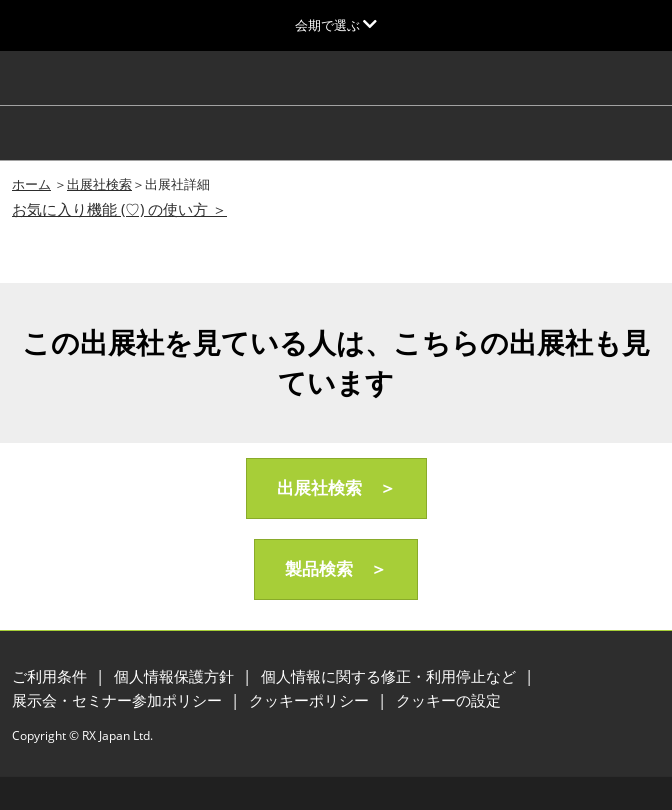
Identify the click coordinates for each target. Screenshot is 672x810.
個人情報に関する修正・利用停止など (390, 676)
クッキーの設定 (448, 700)
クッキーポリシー (311, 700)
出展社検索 (99, 184)
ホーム (31, 184)
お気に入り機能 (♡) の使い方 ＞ (119, 209)
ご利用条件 (51, 676)
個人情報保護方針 (176, 676)
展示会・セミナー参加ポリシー (119, 700)
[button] (336, 488)
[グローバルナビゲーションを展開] (336, 25)
